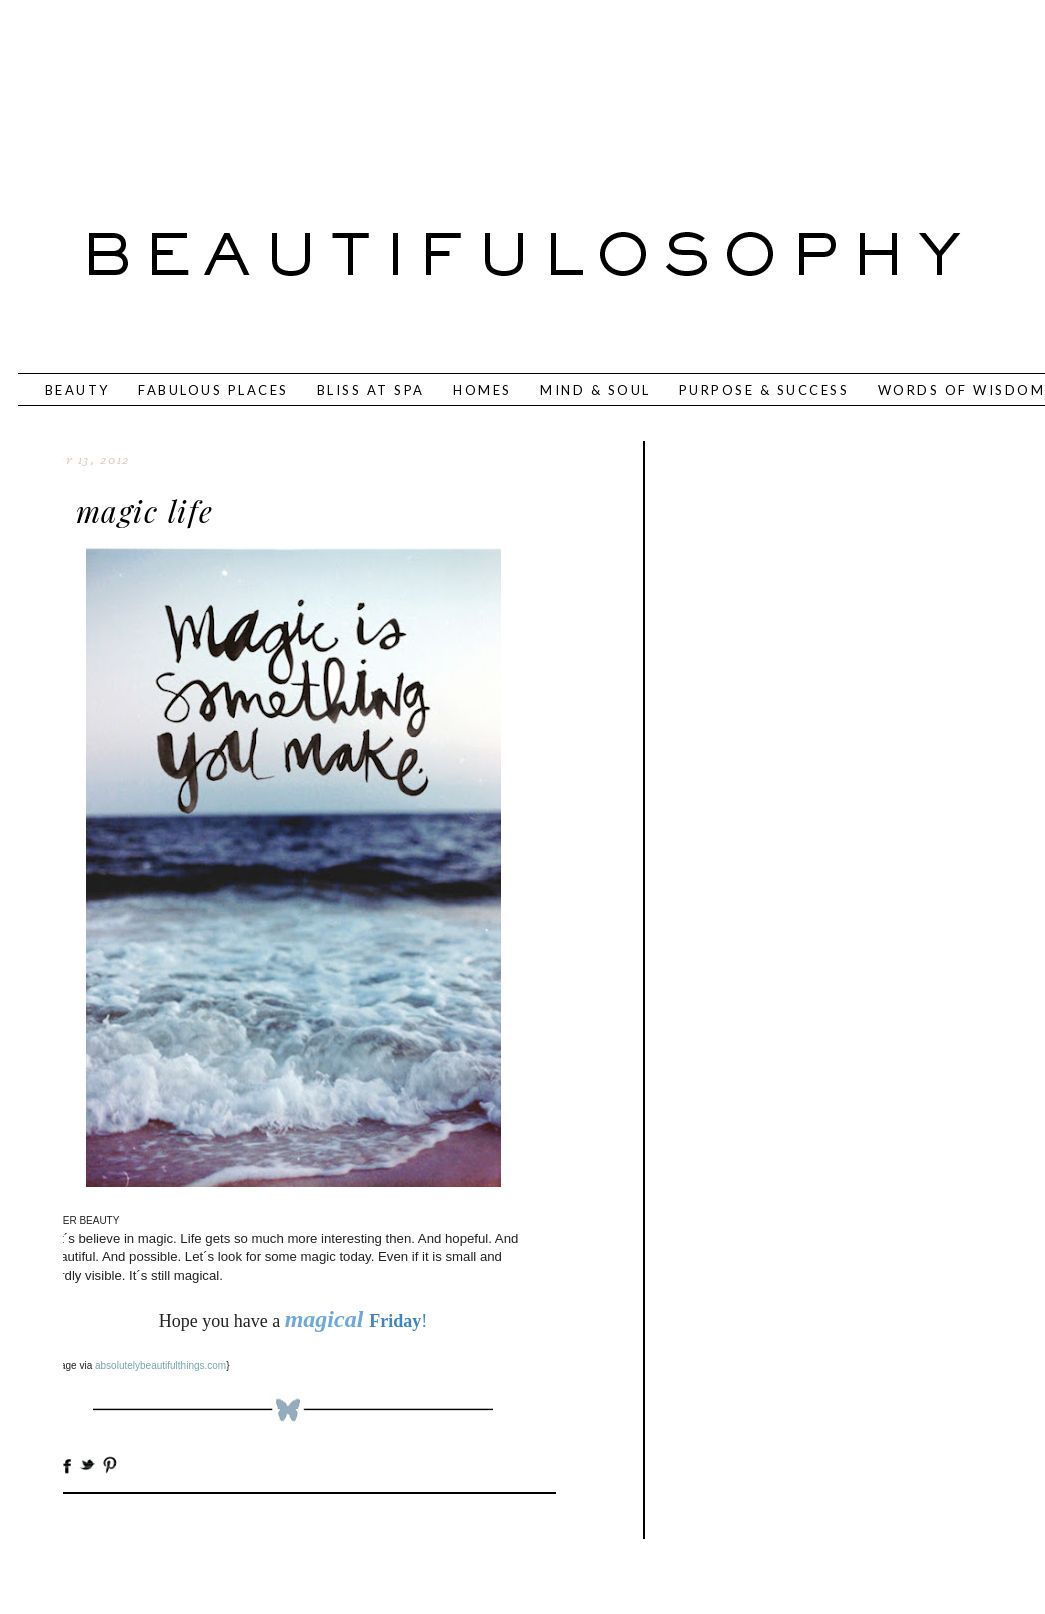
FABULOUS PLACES (213, 390)
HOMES (482, 390)
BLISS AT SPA (371, 390)
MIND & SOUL (595, 390)
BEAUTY (77, 390)
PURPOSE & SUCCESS (764, 390)
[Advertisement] (457, 85)
